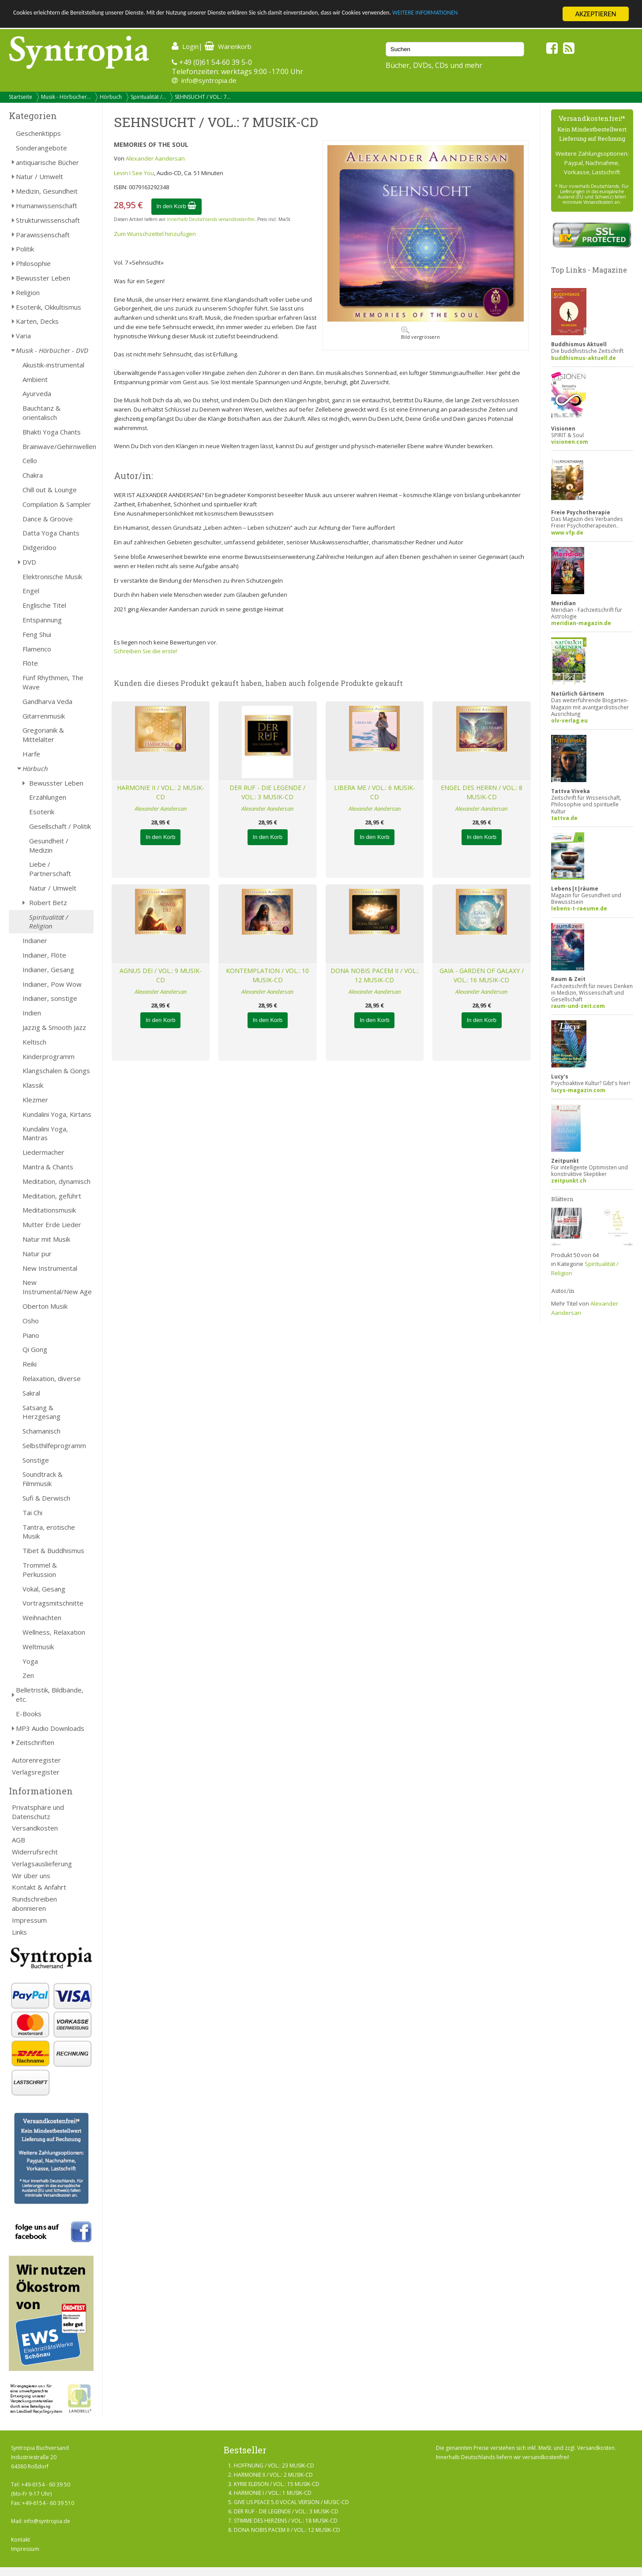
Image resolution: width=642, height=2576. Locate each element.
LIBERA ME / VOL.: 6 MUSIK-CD (374, 792)
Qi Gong (35, 1349)
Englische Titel (44, 605)
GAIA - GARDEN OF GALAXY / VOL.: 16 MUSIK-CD (481, 975)
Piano (31, 1335)
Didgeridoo (39, 547)
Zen (28, 1675)
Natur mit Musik (46, 1239)
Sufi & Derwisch (46, 1498)
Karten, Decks (37, 321)
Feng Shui (37, 634)
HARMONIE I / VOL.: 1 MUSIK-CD (273, 2493)
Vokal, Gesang (44, 1588)
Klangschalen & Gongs (56, 1070)
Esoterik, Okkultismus (48, 307)
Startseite (20, 97)
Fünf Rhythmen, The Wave (53, 682)
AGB (18, 1839)
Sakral (31, 1393)
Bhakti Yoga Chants (52, 431)
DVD (29, 562)
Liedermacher (43, 1152)
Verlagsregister (36, 1771)
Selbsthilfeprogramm (54, 1445)
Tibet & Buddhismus (53, 1550)
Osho (31, 1320)
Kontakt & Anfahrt (39, 1887)
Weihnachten (42, 1617)
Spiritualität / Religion (48, 922)
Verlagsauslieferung (42, 1863)
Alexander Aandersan (155, 158)
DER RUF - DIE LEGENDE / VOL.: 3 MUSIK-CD (267, 792)
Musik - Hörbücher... (66, 97)
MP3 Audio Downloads (50, 1728)
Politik (25, 248)
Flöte (30, 663)
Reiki (30, 1363)
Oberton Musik (45, 1306)
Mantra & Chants (48, 1166)
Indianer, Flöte (44, 955)
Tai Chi (32, 1512)
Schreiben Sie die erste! (145, 651)
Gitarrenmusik (44, 715)
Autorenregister (36, 1760)
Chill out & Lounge (50, 489)
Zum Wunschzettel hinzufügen (155, 234)
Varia (23, 335)
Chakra (33, 475)
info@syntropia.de (209, 80)
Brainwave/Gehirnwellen (58, 446)
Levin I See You (134, 173)
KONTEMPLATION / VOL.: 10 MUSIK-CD (267, 975)
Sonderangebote (41, 147)
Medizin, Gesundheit (47, 191)
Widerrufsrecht (35, 1851)
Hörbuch (111, 97)
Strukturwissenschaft (48, 220)
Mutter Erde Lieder (52, 1224)
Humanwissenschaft (46, 205)
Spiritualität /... (148, 97)
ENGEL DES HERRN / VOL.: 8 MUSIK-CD (481, 792)
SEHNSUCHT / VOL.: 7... (203, 97)
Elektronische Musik (52, 576)
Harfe (31, 753)
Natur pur (37, 1253)
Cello (30, 460)
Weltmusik (38, 1646)
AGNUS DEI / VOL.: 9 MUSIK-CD (161, 975)
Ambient (35, 379)
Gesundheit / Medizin (48, 845)
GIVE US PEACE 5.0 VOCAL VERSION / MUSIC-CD (291, 2502)
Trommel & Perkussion (40, 1570)
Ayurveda (37, 393)
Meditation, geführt (52, 1195)
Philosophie (33, 263)
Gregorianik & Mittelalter (43, 735)
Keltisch (34, 1041)
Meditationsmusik (49, 1210)
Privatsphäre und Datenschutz (38, 1812)
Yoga (30, 1661)
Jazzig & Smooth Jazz (54, 1027)
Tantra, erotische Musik (49, 1532)
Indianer (35, 940)
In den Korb (177, 206)
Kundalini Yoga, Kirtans (57, 1114)
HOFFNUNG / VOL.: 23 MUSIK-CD (274, 2465)
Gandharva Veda (47, 701)
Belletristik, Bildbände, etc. (49, 1694)
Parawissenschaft (43, 234)
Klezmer (35, 1099)
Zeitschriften (35, 1742)
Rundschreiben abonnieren (34, 1904)
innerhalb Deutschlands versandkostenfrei (211, 219)
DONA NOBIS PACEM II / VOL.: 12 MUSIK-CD (374, 975)
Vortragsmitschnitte (53, 1603)
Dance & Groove (48, 518)
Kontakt (20, 2539)
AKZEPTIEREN (595, 14)
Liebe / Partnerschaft (50, 869)
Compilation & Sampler (57, 504)
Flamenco (37, 648)
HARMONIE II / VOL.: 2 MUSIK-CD (160, 792)
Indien (32, 1012)
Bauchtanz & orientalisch (41, 413)
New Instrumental (50, 1268)
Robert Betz (48, 902)
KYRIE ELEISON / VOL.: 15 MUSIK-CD (276, 2484)
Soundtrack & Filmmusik (43, 1479)
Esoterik (41, 811)
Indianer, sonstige (50, 998)
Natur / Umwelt (39, 176)
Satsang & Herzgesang (41, 1412)
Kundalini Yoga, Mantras (45, 1133)
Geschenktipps (38, 133)
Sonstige (36, 1460)
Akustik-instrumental (53, 364)
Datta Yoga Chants (51, 532)
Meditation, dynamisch (56, 1181)
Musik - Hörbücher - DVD (52, 350)
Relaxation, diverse (52, 1378)
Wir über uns (31, 1875)
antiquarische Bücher (47, 162)
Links (19, 1932)
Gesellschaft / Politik (60, 826)
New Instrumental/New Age (57, 1287)
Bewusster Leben (43, 277)
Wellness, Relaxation (54, 1632)
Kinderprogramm (49, 1056)
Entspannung (42, 619)
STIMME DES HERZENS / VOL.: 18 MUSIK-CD (286, 2520)
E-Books (28, 1713)
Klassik (33, 1085)
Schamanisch (41, 1431)
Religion (28, 292)
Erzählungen (47, 797)
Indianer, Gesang (48, 969)
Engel (31, 590)
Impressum (29, 1920)
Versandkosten (35, 1827)
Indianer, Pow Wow (52, 984)
